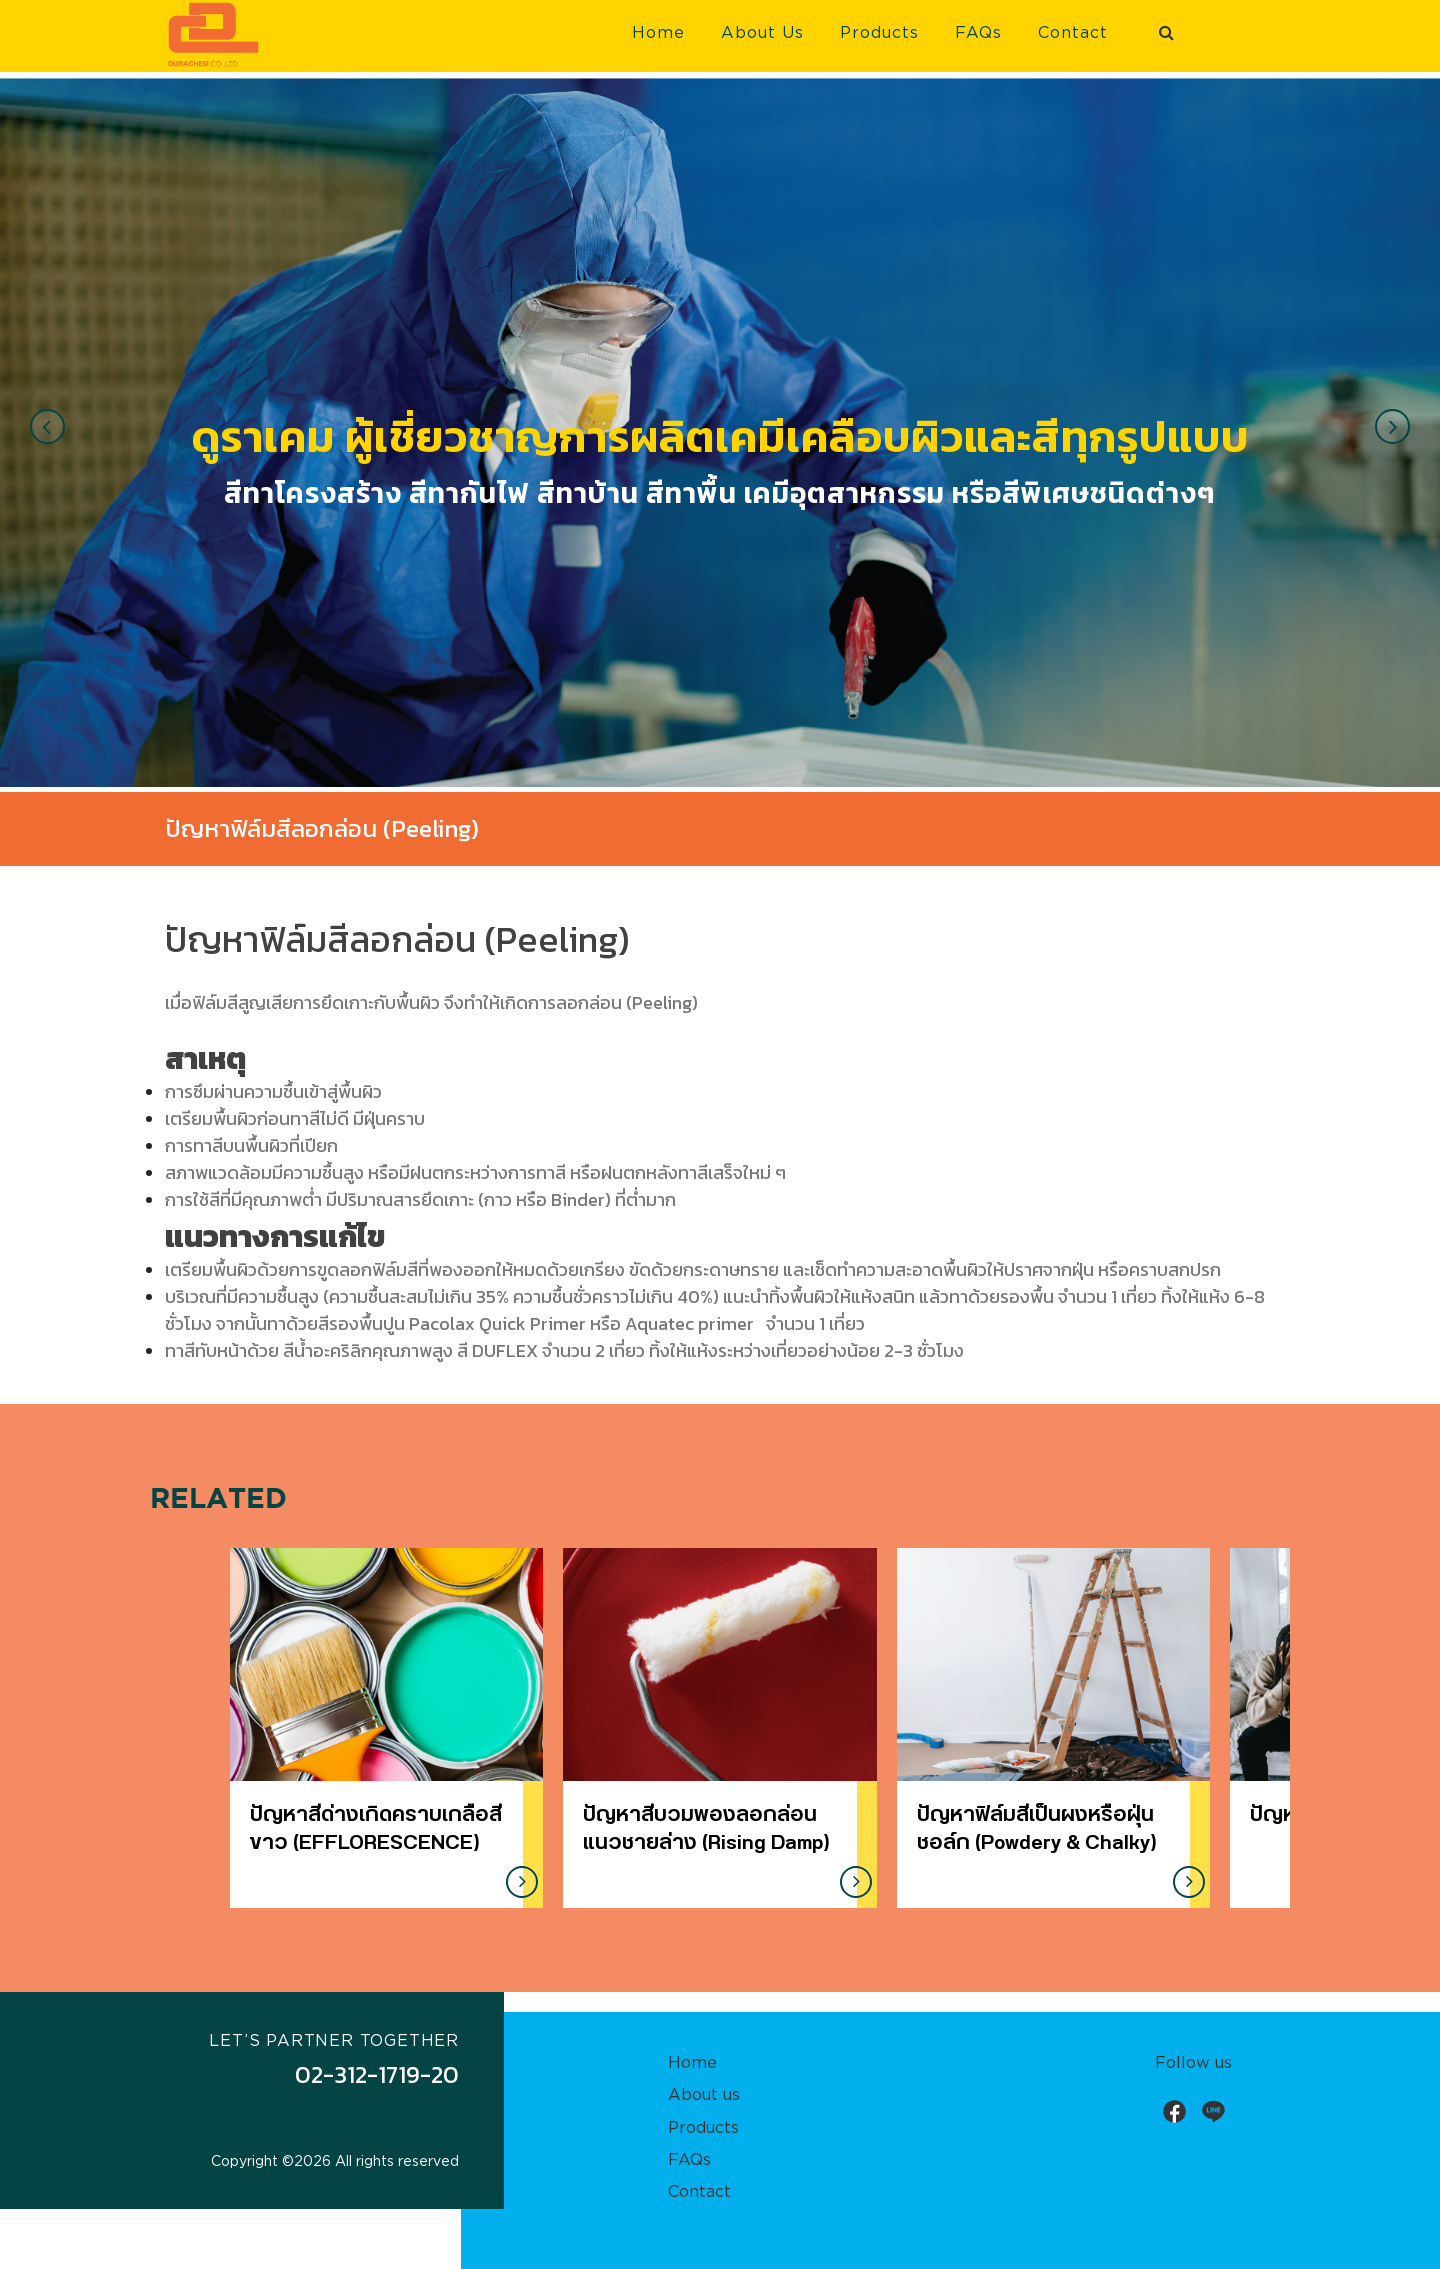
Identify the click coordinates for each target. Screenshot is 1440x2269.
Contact (1073, 33)
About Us (762, 33)
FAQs (978, 33)
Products (879, 33)
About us (704, 2095)
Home (658, 33)
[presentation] (47, 426)
